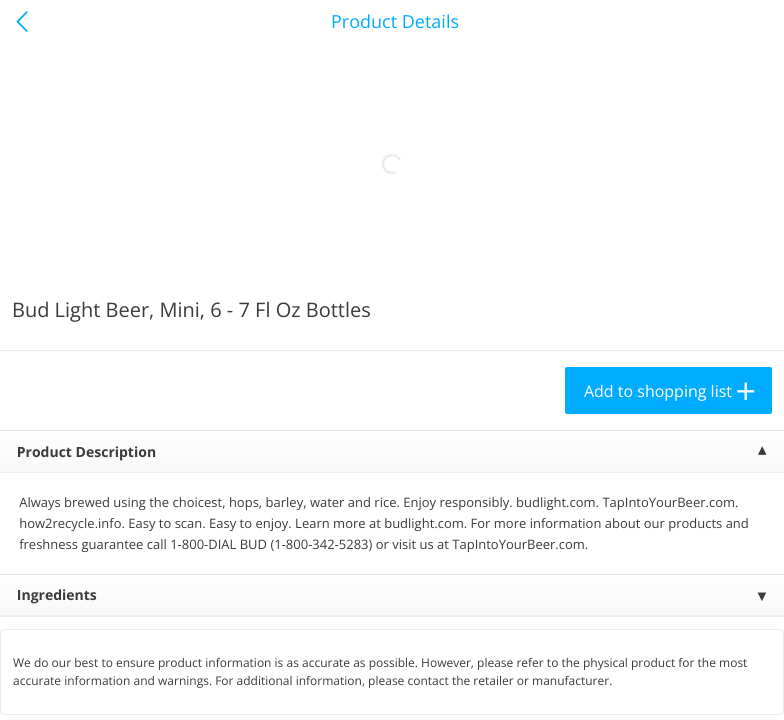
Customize (351, 683)
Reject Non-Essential (206, 683)
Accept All (65, 683)
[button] (136, 459)
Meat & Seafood (98, 256)
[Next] (744, 485)
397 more (689, 256)
